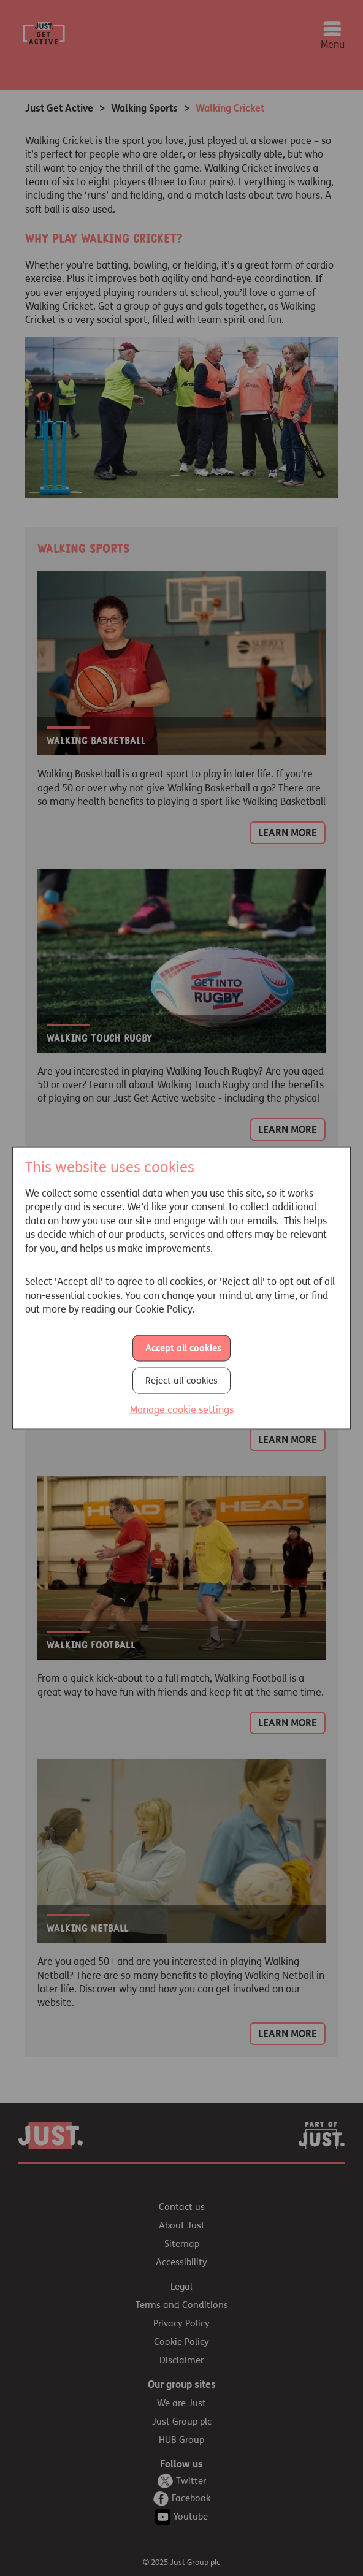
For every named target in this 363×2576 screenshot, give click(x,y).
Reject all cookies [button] (181, 1379)
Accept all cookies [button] (183, 1347)
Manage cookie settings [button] (182, 1409)
